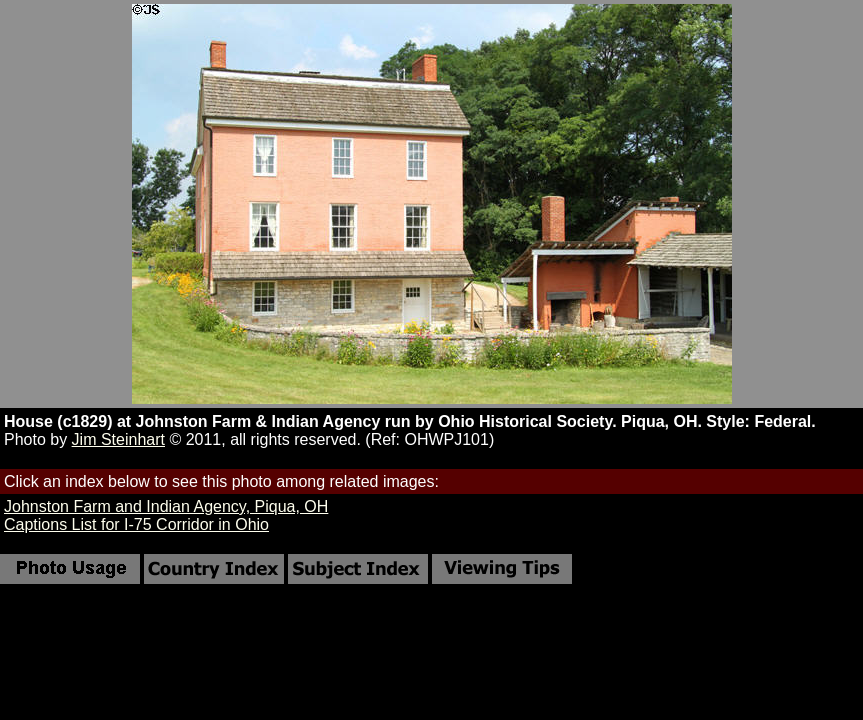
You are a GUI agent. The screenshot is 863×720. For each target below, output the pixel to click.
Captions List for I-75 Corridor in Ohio (136, 524)
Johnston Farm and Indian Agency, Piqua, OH (166, 506)
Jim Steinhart (118, 439)
